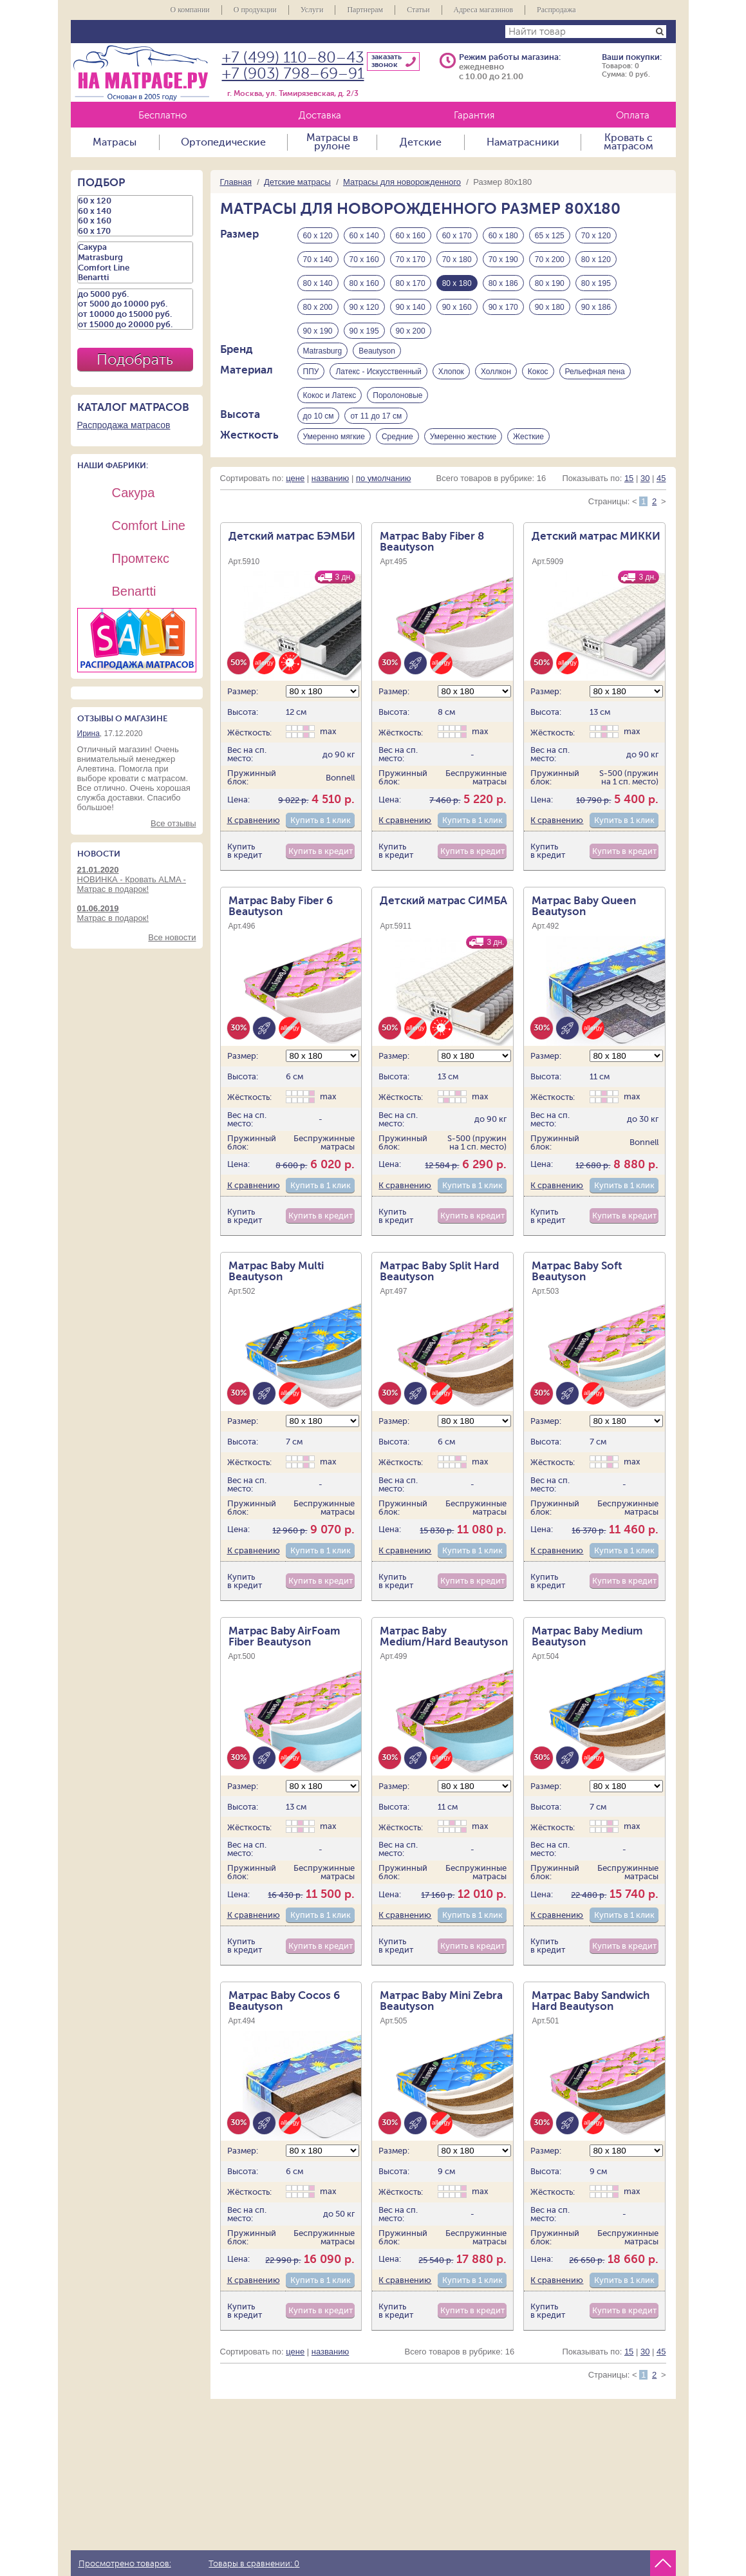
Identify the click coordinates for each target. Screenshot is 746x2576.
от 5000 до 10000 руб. (135, 304)
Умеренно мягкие (334, 450)
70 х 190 (503, 259)
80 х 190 (549, 283)
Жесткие (528, 450)
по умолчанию (383, 495)
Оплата (632, 115)
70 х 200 (549, 259)
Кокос (538, 378)
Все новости (172, 937)
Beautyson (377, 354)
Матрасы (114, 142)
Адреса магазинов (484, 9)
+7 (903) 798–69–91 (293, 73)
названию (330, 495)
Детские (421, 142)
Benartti (135, 277)
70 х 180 (457, 259)
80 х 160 (364, 283)
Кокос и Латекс (330, 402)
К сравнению (253, 837)
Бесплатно (162, 115)
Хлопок (451, 378)
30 (644, 495)
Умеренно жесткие (463, 450)
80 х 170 (410, 283)
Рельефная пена (595, 378)
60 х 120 (318, 235)
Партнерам (365, 9)
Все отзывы (173, 823)
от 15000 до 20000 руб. (135, 324)
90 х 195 (364, 331)
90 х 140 (410, 307)
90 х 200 (410, 331)
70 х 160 (364, 259)
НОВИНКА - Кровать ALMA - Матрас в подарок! (136, 879)
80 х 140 (318, 283)
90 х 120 (364, 307)
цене (295, 495)
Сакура (135, 247)
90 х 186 (596, 307)
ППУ (311, 378)
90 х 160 (457, 307)
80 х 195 (596, 283)
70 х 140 (318, 259)
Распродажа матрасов (124, 425)
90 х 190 (318, 331)
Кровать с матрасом (628, 142)
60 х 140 (364, 235)
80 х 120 (596, 259)
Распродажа (556, 9)
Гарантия (474, 115)
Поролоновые (397, 402)
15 (628, 495)
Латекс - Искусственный (378, 378)
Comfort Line (135, 268)
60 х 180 (503, 235)
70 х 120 (596, 235)
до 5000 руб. (135, 294)
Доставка (320, 115)
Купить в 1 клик (320, 837)
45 (661, 495)
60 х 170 (457, 235)
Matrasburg (322, 354)
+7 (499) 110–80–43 (293, 57)
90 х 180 (549, 307)
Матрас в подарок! (136, 913)
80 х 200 (318, 307)
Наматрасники (523, 142)
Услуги (312, 9)
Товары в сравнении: (254, 2563)
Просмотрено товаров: (125, 2563)
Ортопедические (223, 142)
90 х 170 (503, 307)
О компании (189, 9)
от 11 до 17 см (376, 426)
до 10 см (318, 426)
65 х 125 (549, 235)
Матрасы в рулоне (332, 142)
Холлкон (496, 378)
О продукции (255, 9)
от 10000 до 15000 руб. (135, 314)
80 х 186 (503, 283)
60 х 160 (410, 235)
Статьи (418, 9)
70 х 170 (410, 259)
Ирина (88, 733)
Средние (397, 450)
